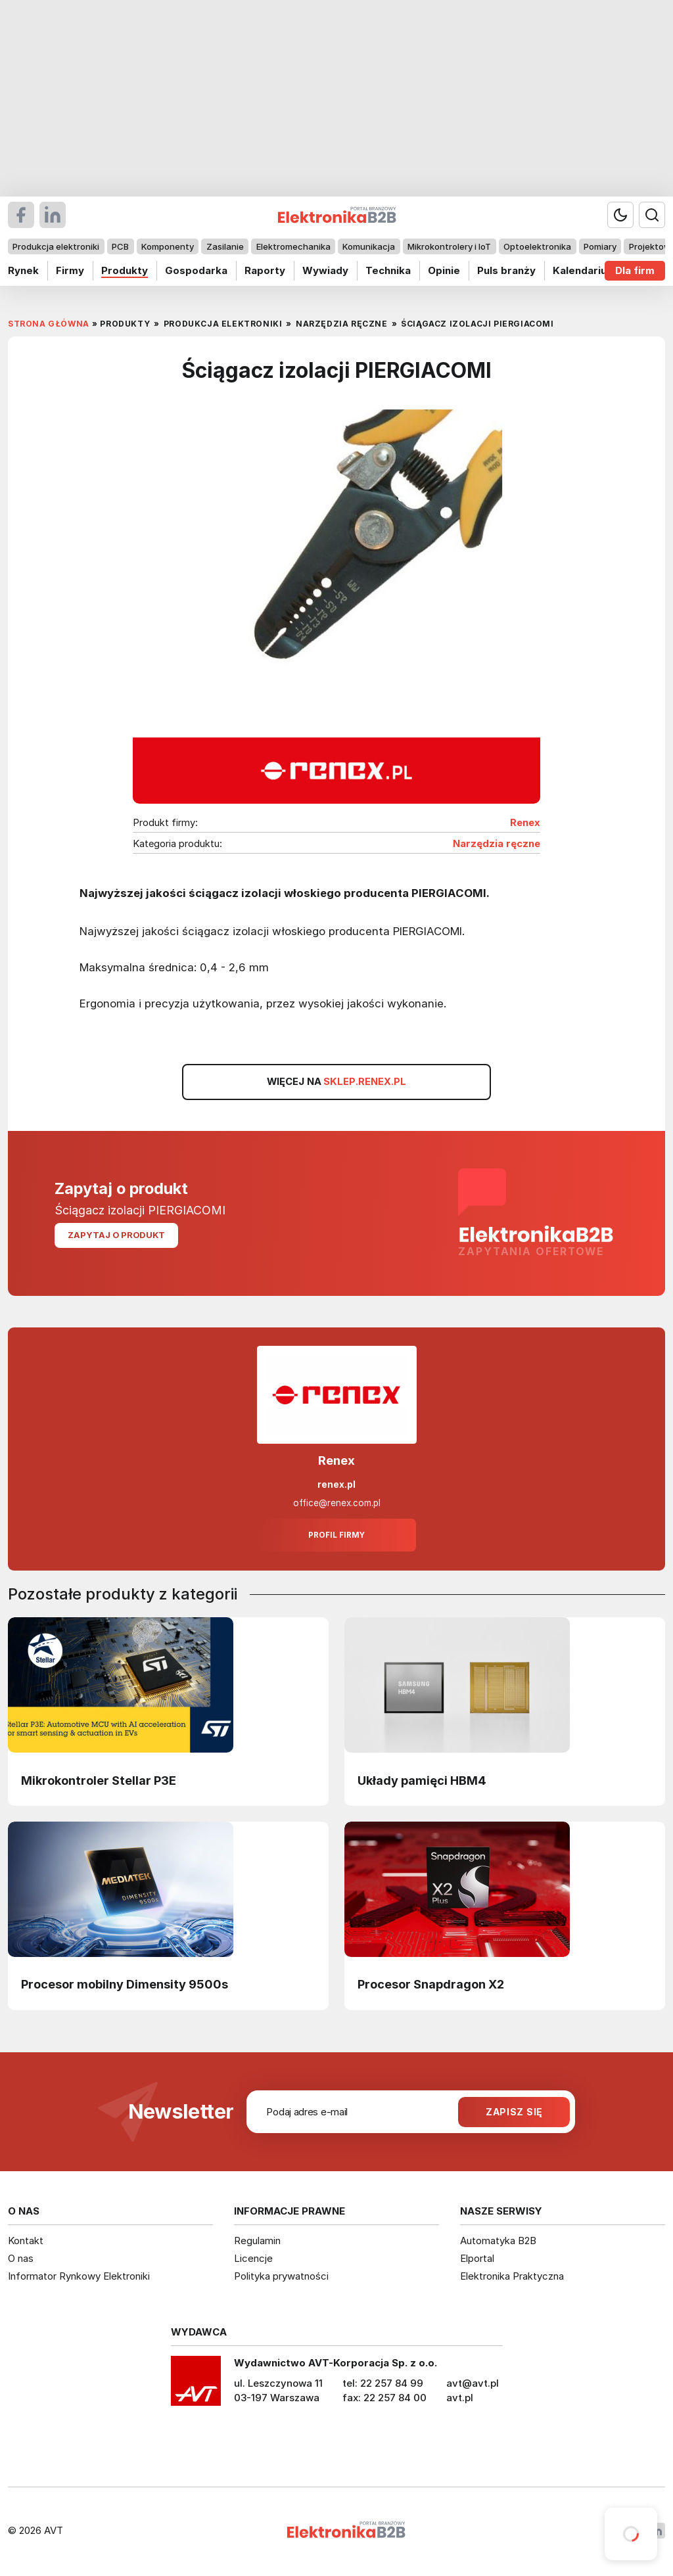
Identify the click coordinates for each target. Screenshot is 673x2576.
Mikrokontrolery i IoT (449, 246)
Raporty (264, 270)
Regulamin (257, 2240)
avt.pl (459, 2397)
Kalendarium (584, 270)
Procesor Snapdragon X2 (431, 1984)
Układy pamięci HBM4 (422, 1780)
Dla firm (635, 270)
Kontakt (25, 2240)
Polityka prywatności (281, 2276)
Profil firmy (336, 1535)
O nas (21, 2258)
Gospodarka (196, 270)
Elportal (477, 2258)
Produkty (124, 270)
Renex (525, 823)
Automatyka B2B (498, 2240)
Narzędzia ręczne (496, 844)
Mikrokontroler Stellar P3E (98, 1780)
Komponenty (167, 246)
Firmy (70, 270)
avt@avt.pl (472, 2383)
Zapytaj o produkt (116, 1235)
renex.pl (336, 1484)
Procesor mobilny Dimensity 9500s (124, 1984)
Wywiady (325, 270)
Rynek (23, 270)
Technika (388, 270)
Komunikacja (368, 246)
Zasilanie (225, 246)
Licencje (253, 2258)
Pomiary (600, 246)
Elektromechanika (293, 246)
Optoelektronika (537, 246)
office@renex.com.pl (337, 1503)
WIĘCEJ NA (336, 1082)
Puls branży (506, 270)
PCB (120, 246)
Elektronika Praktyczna (512, 2276)
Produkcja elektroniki (55, 246)
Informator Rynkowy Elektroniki (79, 2276)
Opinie (444, 270)
